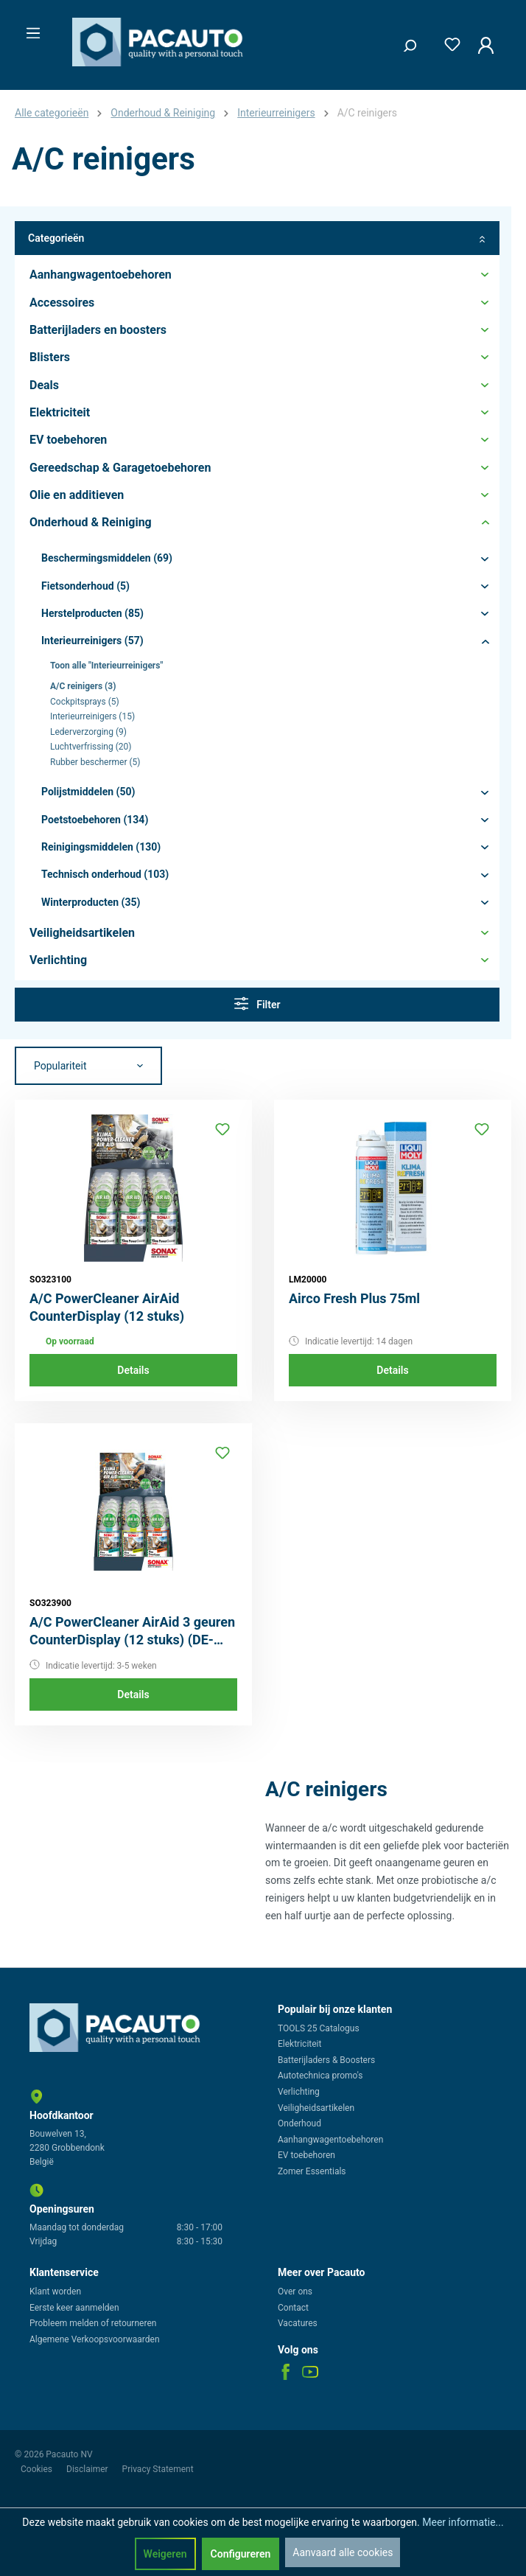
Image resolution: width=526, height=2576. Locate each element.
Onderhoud (299, 2123)
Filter (257, 1003)
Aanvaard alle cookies (342, 2552)
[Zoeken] (404, 42)
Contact (293, 2308)
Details (133, 1370)
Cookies (38, 2469)
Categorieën (257, 238)
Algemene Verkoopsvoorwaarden (94, 2339)
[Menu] (29, 29)
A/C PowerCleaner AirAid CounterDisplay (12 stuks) (106, 1307)
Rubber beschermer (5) (95, 762)
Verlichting (299, 2092)
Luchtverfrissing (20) (90, 746)
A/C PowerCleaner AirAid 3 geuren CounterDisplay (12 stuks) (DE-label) (132, 1631)
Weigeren (165, 2554)
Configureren (241, 2554)
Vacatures (298, 2323)
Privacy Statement (158, 2469)
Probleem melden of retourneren (92, 2323)
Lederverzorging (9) (88, 732)
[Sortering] (88, 1066)
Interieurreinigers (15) (92, 716)
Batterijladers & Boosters (326, 2060)
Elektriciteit (299, 2044)
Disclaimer (88, 2469)
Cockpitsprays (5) (84, 702)
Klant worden (55, 2291)
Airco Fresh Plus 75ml (354, 1298)
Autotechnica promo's (320, 2075)
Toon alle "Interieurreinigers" (106, 665)
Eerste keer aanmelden (74, 2308)
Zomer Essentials (312, 2171)
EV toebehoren (306, 2155)
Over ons (295, 2291)
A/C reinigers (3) (83, 686)
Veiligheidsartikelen (316, 2108)
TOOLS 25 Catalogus (319, 2028)
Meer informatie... (462, 2522)
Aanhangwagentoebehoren (330, 2140)
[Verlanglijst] (448, 42)
